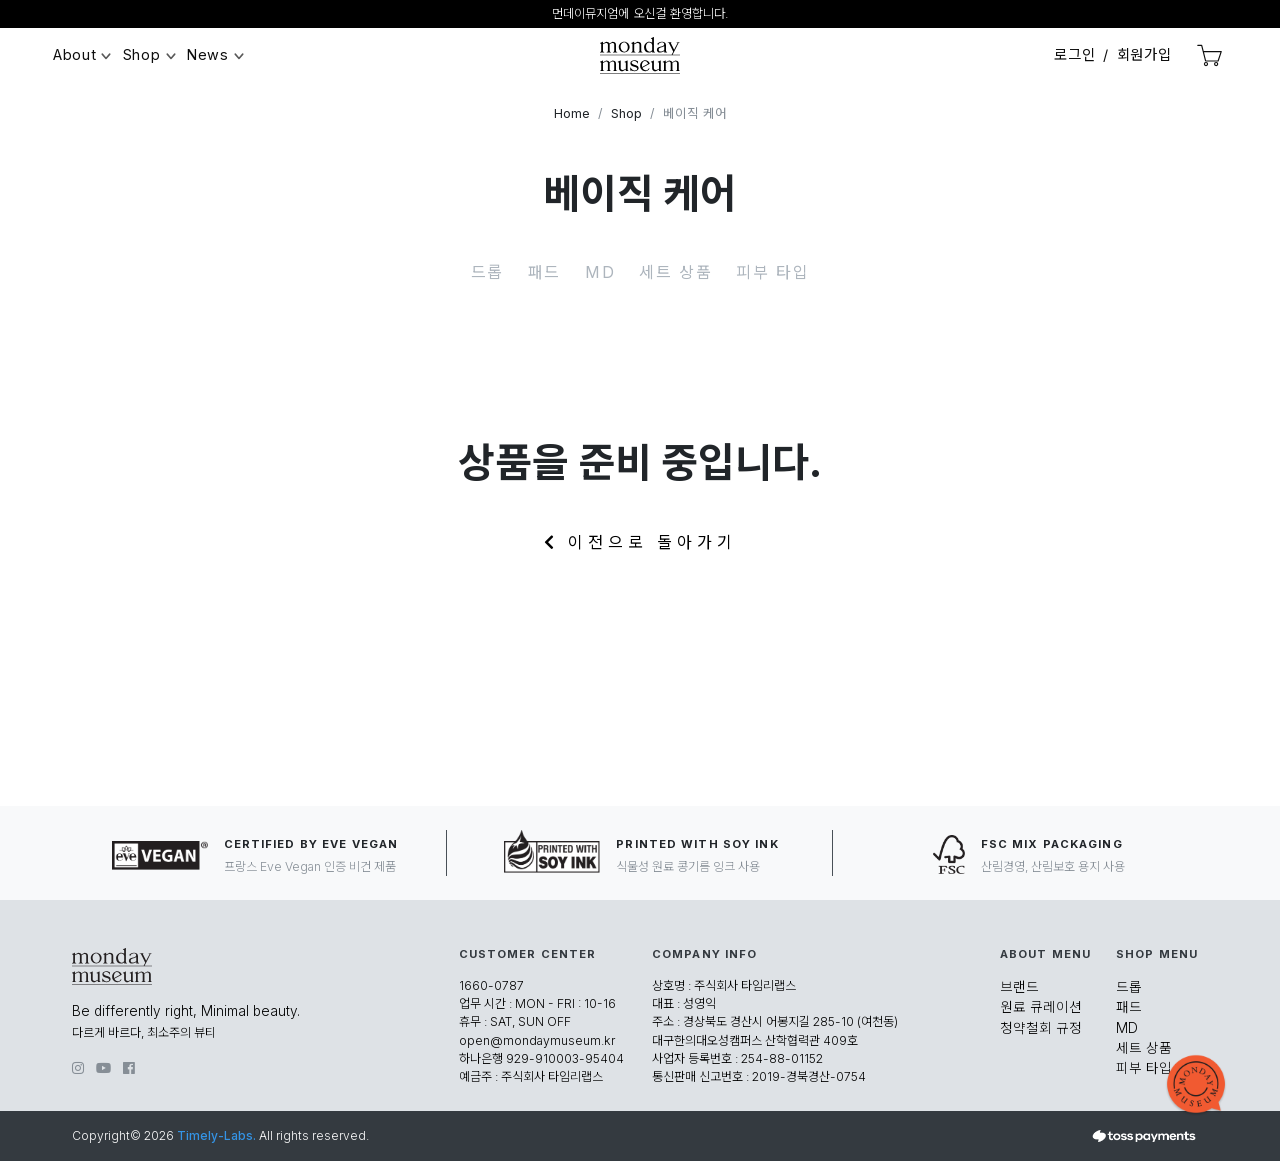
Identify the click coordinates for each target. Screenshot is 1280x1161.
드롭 (487, 272)
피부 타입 (772, 272)
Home (572, 113)
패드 (544, 272)
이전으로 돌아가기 (640, 542)
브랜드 (1019, 987)
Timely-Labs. (216, 1135)
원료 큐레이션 (1041, 1007)
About (75, 54)
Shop (142, 54)
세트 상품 (675, 272)
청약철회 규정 (1041, 1028)
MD (600, 272)
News (208, 54)
